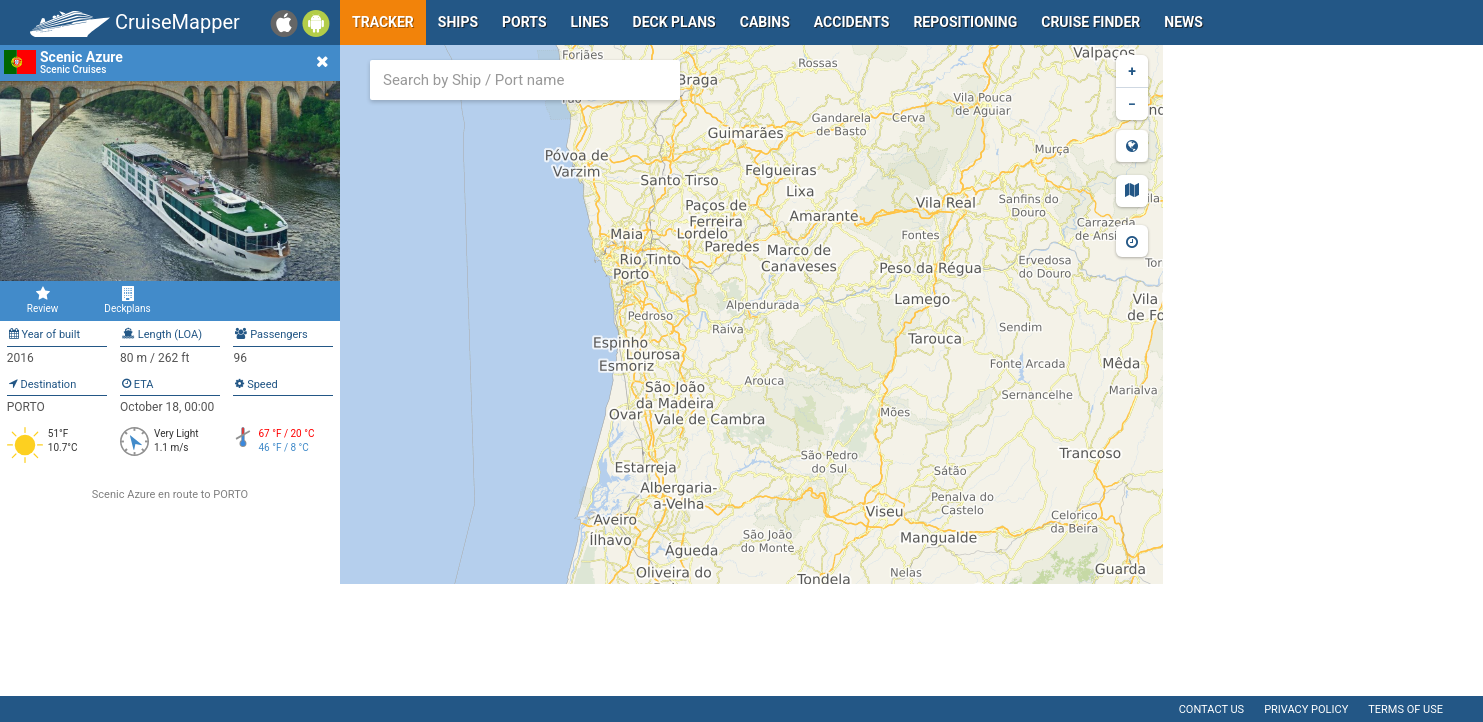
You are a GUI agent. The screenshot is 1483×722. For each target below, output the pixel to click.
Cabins (765, 22)
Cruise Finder (1090, 22)
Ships (458, 22)
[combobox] (525, 80)
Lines (590, 22)
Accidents (852, 22)
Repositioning (965, 22)
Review (42, 300)
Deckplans (127, 300)
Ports (524, 22)
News (1183, 22)
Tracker (383, 22)
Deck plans (674, 22)
